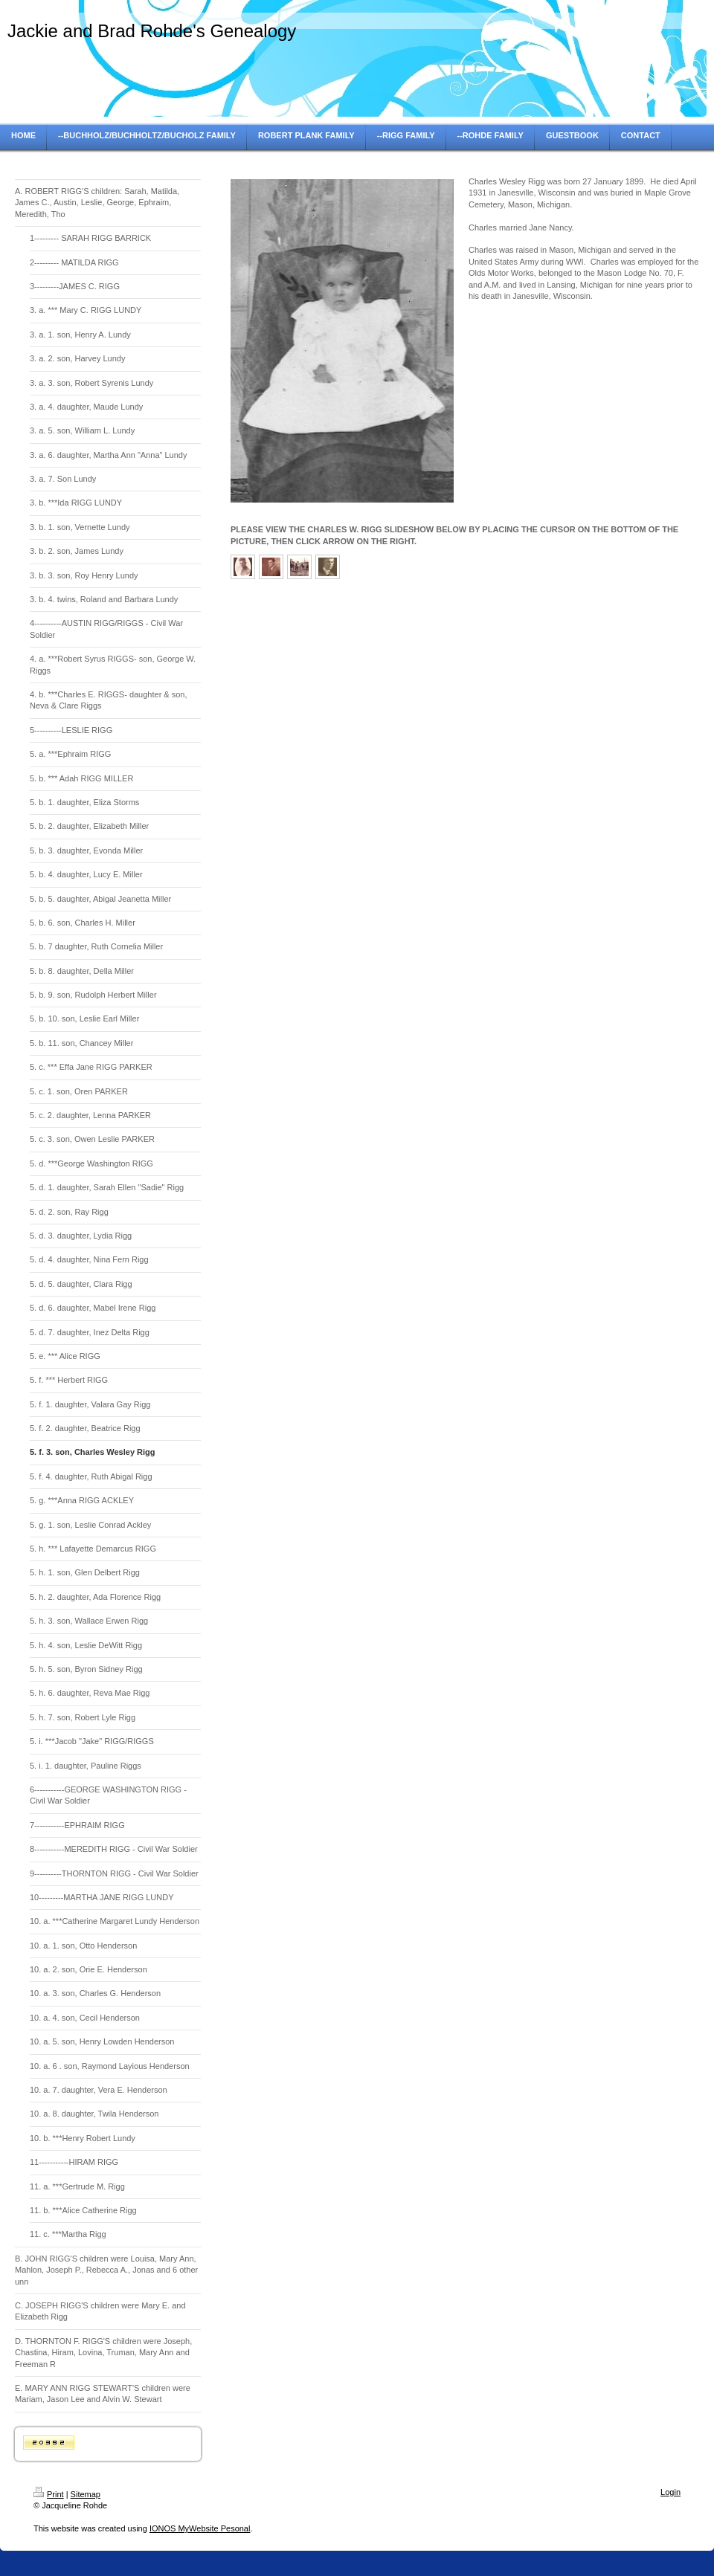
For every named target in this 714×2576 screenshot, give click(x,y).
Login (670, 2492)
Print (48, 2494)
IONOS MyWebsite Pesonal (200, 2528)
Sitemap (85, 2494)
